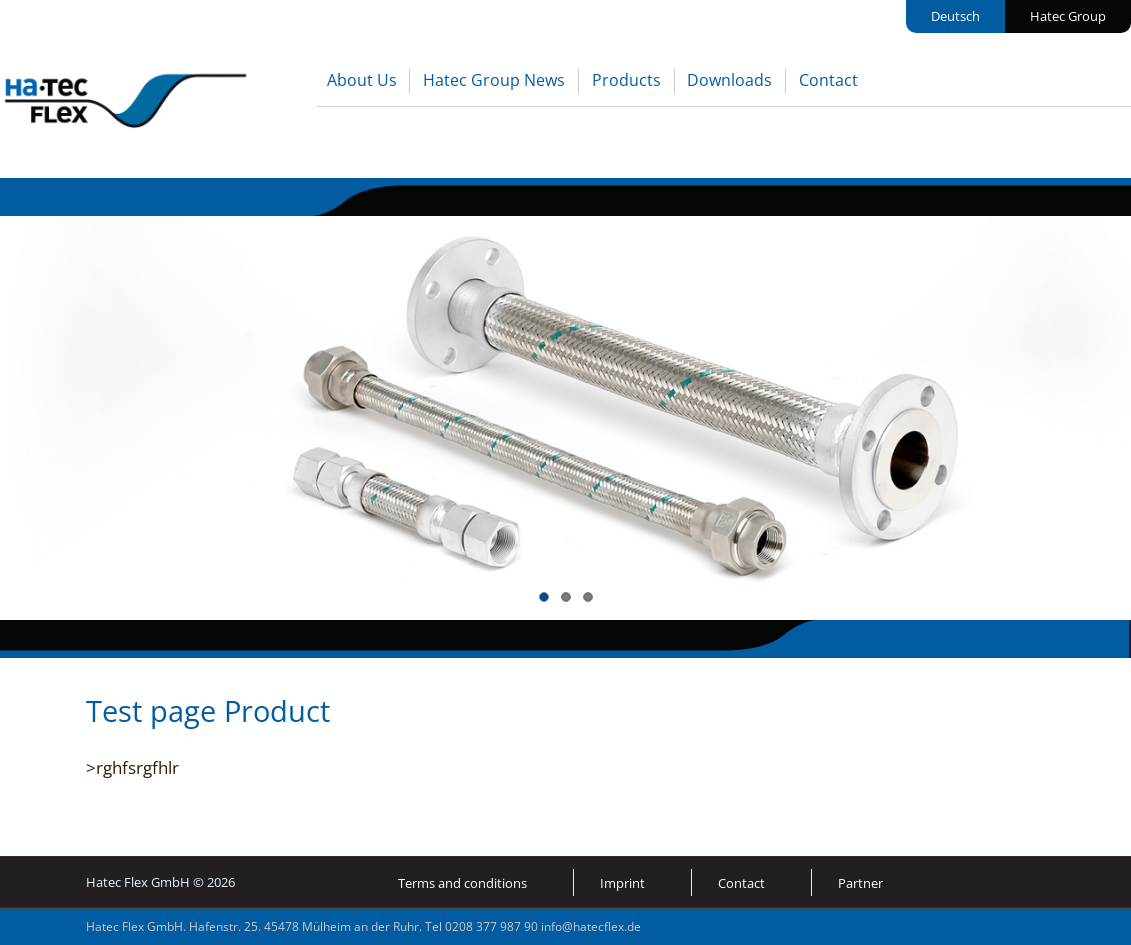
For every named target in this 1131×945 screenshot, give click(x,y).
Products (626, 80)
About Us (362, 80)
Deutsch (955, 16)
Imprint (622, 883)
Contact (828, 80)
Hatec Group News (494, 80)
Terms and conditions (462, 883)
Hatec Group (1068, 16)
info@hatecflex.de (591, 926)
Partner (860, 883)
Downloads (729, 80)
